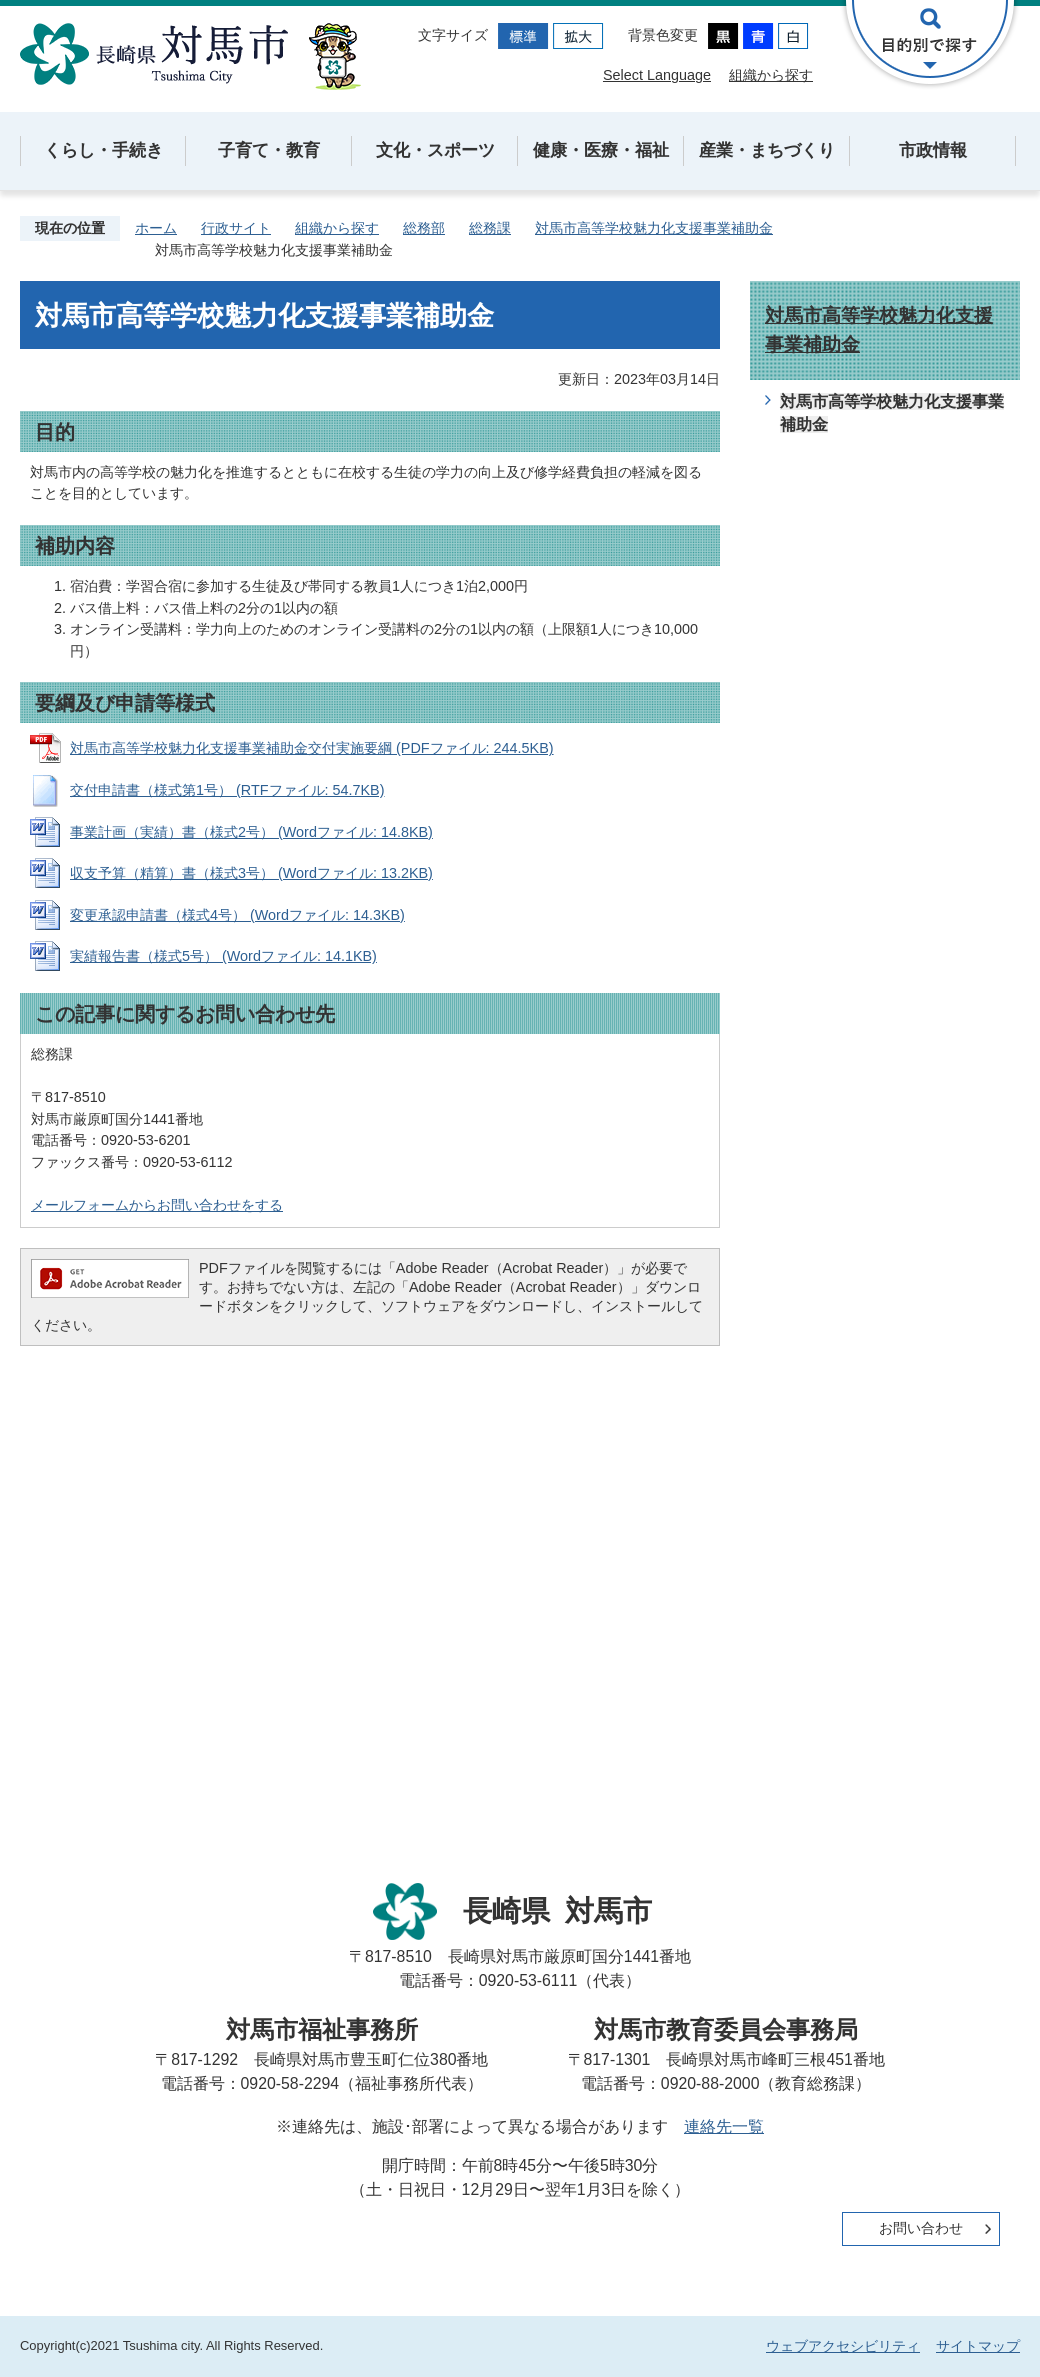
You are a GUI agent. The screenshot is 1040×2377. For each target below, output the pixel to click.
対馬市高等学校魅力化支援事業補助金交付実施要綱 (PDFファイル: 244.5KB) (312, 748)
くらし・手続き (103, 150)
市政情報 (933, 150)
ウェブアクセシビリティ (843, 2346)
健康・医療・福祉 (601, 150)
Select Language (657, 75)
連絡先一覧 (724, 2126)
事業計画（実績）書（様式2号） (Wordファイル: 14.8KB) (251, 832)
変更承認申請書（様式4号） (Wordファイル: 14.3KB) (237, 915)
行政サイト (236, 228)
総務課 (490, 228)
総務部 (424, 228)
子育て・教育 (269, 150)
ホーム (156, 228)
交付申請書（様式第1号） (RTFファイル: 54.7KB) (227, 790)
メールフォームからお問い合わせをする (157, 1205)
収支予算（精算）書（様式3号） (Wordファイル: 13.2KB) (251, 873)
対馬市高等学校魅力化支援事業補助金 (654, 228)
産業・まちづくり (767, 150)
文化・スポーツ (435, 150)
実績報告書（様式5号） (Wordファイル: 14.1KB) (223, 956)
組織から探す (771, 75)
